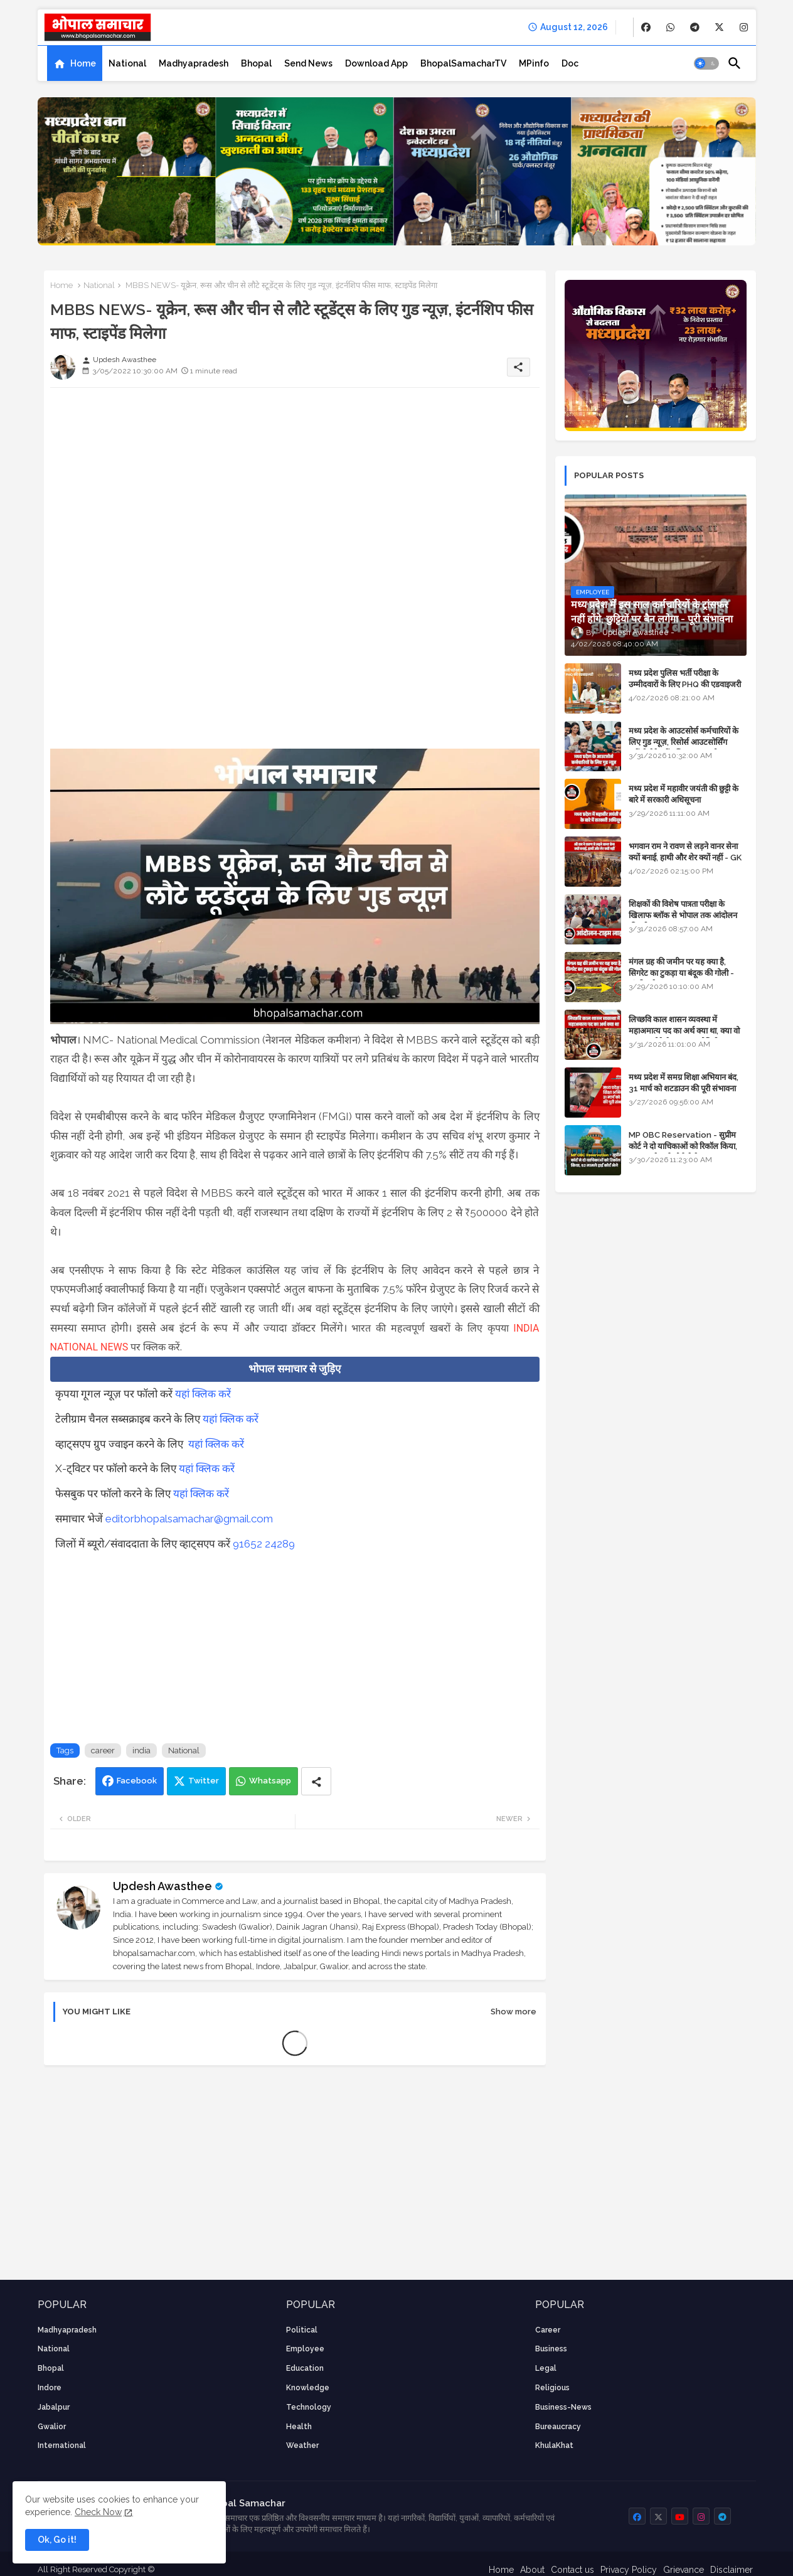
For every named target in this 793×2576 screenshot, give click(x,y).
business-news (563, 2407)
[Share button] (316, 1781)
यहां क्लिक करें (203, 1393)
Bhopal (256, 63)
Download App (376, 63)
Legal (545, 2368)
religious (552, 2387)
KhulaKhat (554, 2445)
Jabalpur (54, 2407)
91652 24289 (264, 1543)
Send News (308, 63)
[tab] (74, 63)
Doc (569, 63)
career (103, 1750)
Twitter (203, 1780)
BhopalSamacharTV (463, 63)
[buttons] (646, 27)
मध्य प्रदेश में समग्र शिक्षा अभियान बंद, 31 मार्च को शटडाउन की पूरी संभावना (683, 1082)
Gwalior (52, 2426)
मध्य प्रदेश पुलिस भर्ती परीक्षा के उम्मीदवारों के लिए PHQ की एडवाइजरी (685, 678)
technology (308, 2407)
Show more (513, 2011)
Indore (49, 2387)
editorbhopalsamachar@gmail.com (189, 1518)
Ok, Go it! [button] (57, 2540)
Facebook (137, 1780)
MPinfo (534, 63)
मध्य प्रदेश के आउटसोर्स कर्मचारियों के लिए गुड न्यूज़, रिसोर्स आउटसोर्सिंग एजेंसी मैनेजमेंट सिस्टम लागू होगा (683, 742)
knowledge (307, 2387)
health (299, 2426)
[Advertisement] (295, 485)
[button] (706, 63)
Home (83, 63)
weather (302, 2445)
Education (305, 2368)
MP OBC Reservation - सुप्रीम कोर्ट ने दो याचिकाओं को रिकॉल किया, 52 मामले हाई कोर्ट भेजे (683, 1146)
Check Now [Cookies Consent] (98, 2512)
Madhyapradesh (193, 63)
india (141, 1750)
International (62, 2445)
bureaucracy (558, 2426)
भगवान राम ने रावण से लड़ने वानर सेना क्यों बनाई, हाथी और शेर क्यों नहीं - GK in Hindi (685, 858)
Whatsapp (270, 1780)
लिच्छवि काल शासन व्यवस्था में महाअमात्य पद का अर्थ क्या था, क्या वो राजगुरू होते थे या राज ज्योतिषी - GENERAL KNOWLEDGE (684, 1037)
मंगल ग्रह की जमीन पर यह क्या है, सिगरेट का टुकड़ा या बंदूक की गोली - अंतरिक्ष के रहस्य (681, 973)
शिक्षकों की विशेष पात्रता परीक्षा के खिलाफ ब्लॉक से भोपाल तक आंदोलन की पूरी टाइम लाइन (683, 915)
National (127, 63)
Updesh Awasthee (162, 1886)
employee (305, 2348)
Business (551, 2348)
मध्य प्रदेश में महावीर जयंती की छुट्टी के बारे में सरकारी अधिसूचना (683, 794)
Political (301, 2330)
